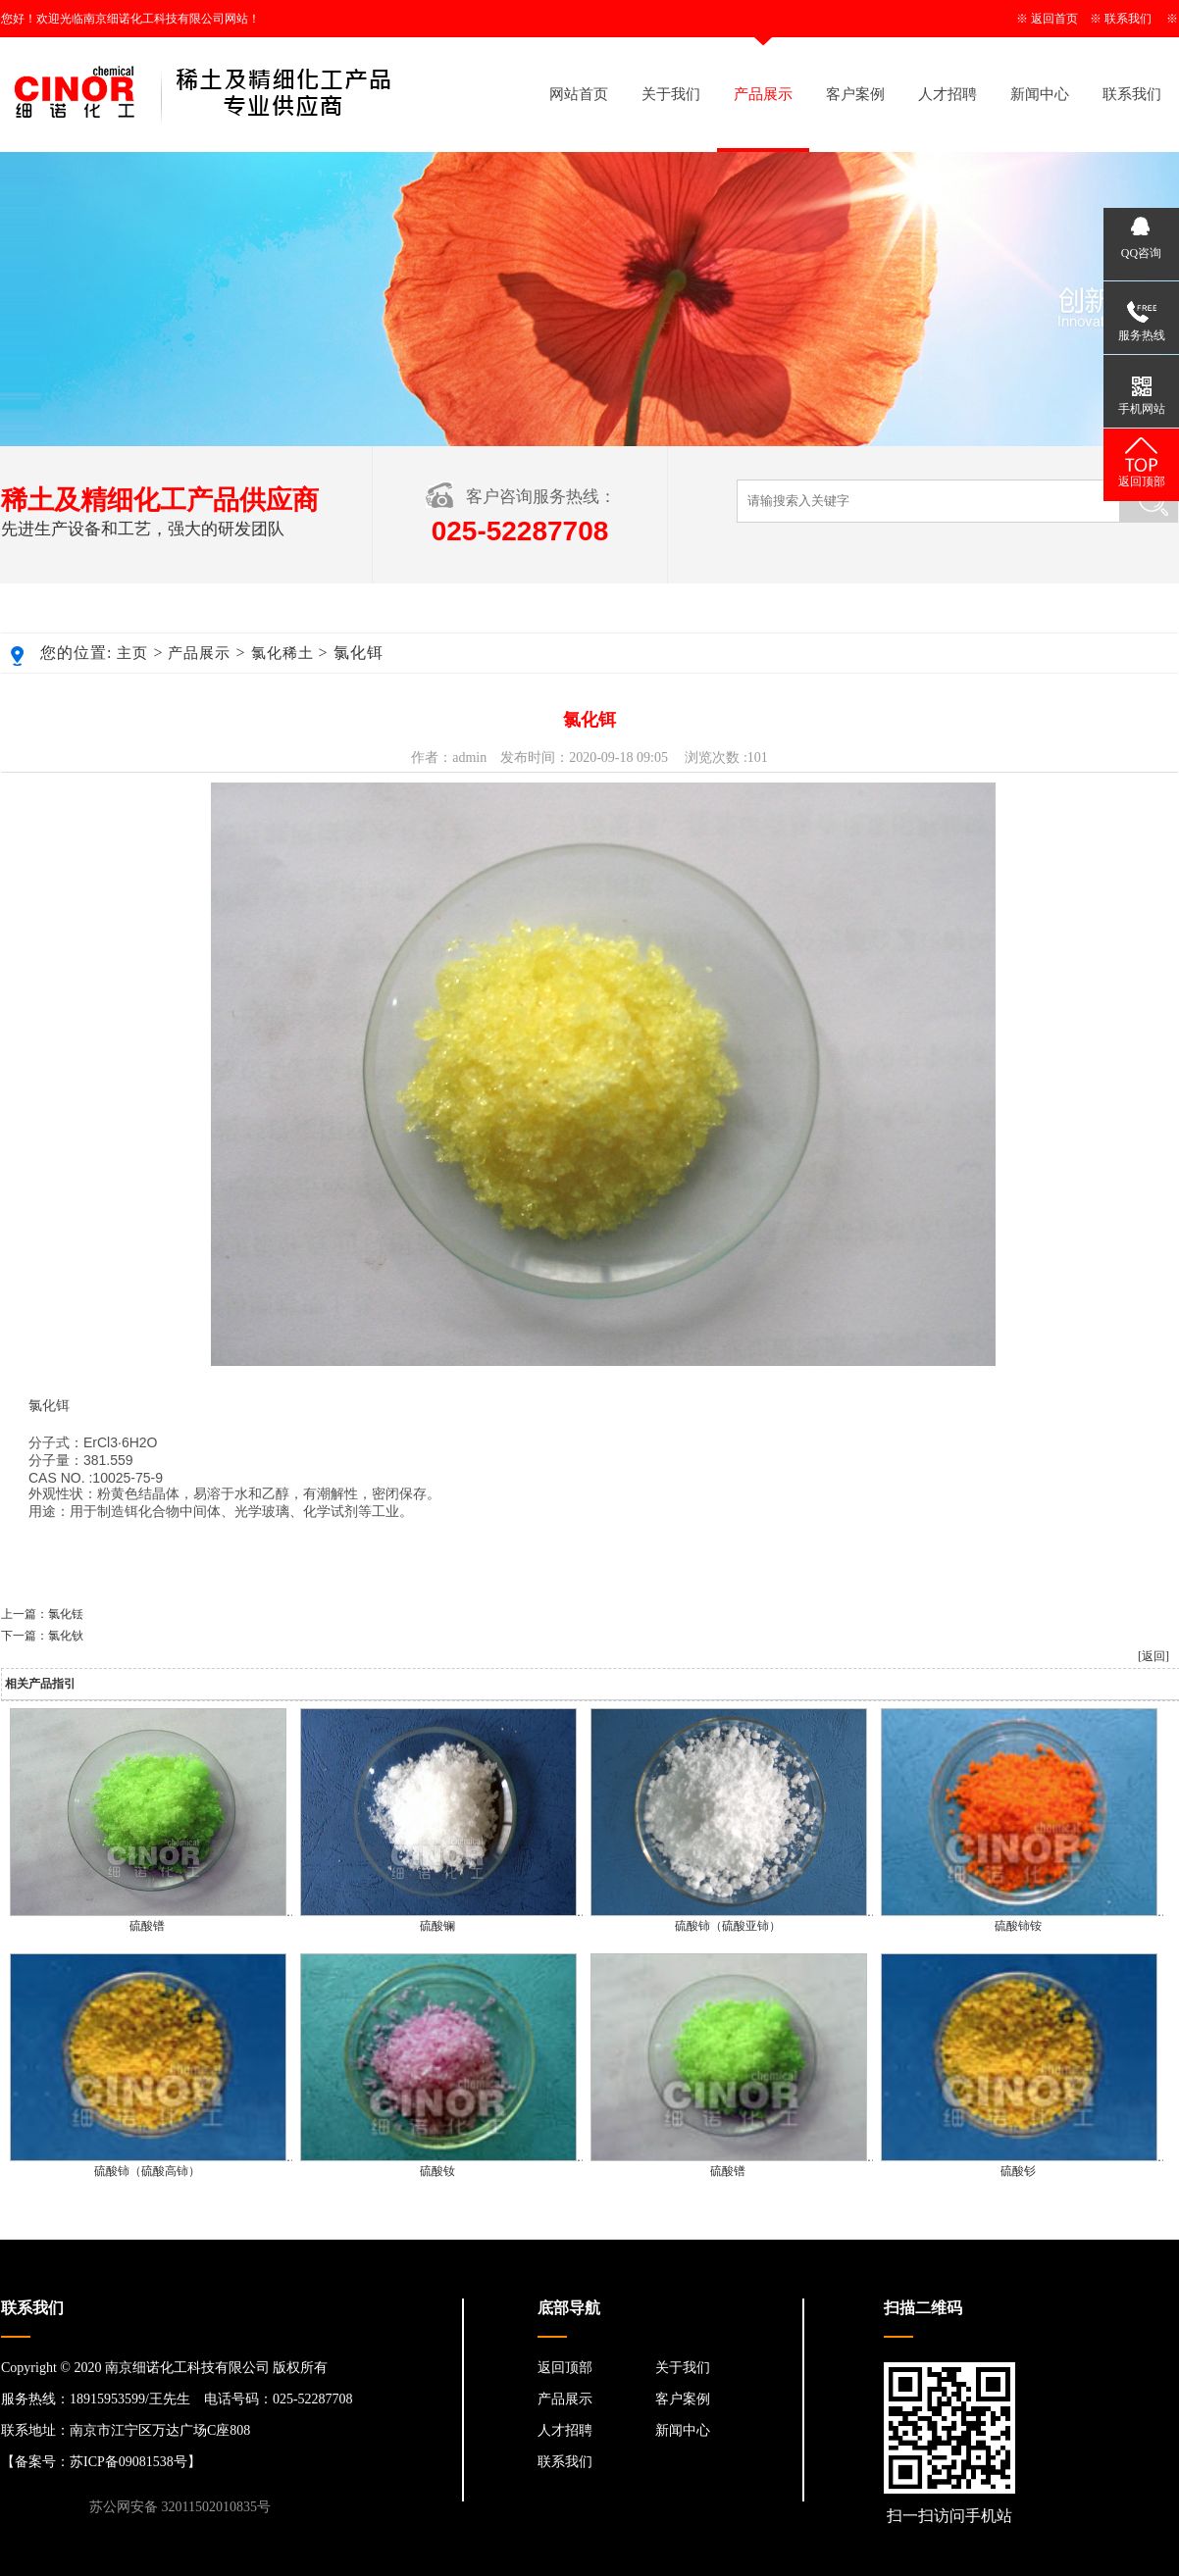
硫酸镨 (147, 1926)
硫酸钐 (1018, 2171)
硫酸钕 (437, 2171)
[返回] (1153, 1656)
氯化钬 (65, 1635)
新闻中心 (1039, 94)
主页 (132, 653)
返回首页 (1054, 18)
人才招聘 (947, 94)
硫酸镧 (437, 1926)
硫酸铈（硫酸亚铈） (728, 1926)
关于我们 (670, 94)
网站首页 (578, 94)
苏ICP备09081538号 (128, 2461)
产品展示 (763, 94)
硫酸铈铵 (1018, 1926)
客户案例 (855, 94)
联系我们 (1128, 18)
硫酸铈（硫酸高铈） (147, 2171)
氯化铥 (65, 1614)
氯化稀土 (282, 653)
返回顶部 (565, 2367)
